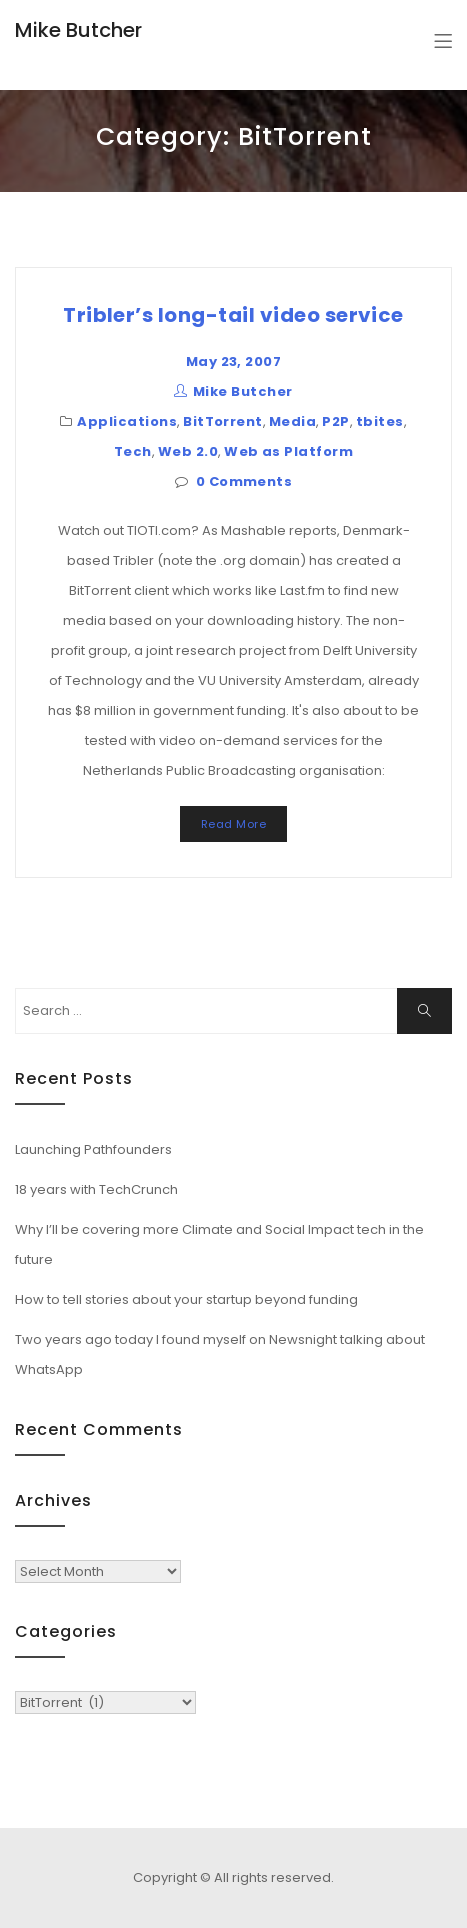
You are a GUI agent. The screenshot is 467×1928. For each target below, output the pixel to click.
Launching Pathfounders (93, 1149)
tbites (380, 421)
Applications (127, 421)
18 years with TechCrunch (96, 1189)
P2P (335, 421)
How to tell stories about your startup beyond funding (186, 1299)
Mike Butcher (78, 30)
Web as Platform (288, 451)
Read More (233, 824)
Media (292, 421)
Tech (133, 451)
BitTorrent (223, 421)
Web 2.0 (188, 451)
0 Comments (244, 481)
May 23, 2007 (234, 361)
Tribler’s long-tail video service (233, 315)
